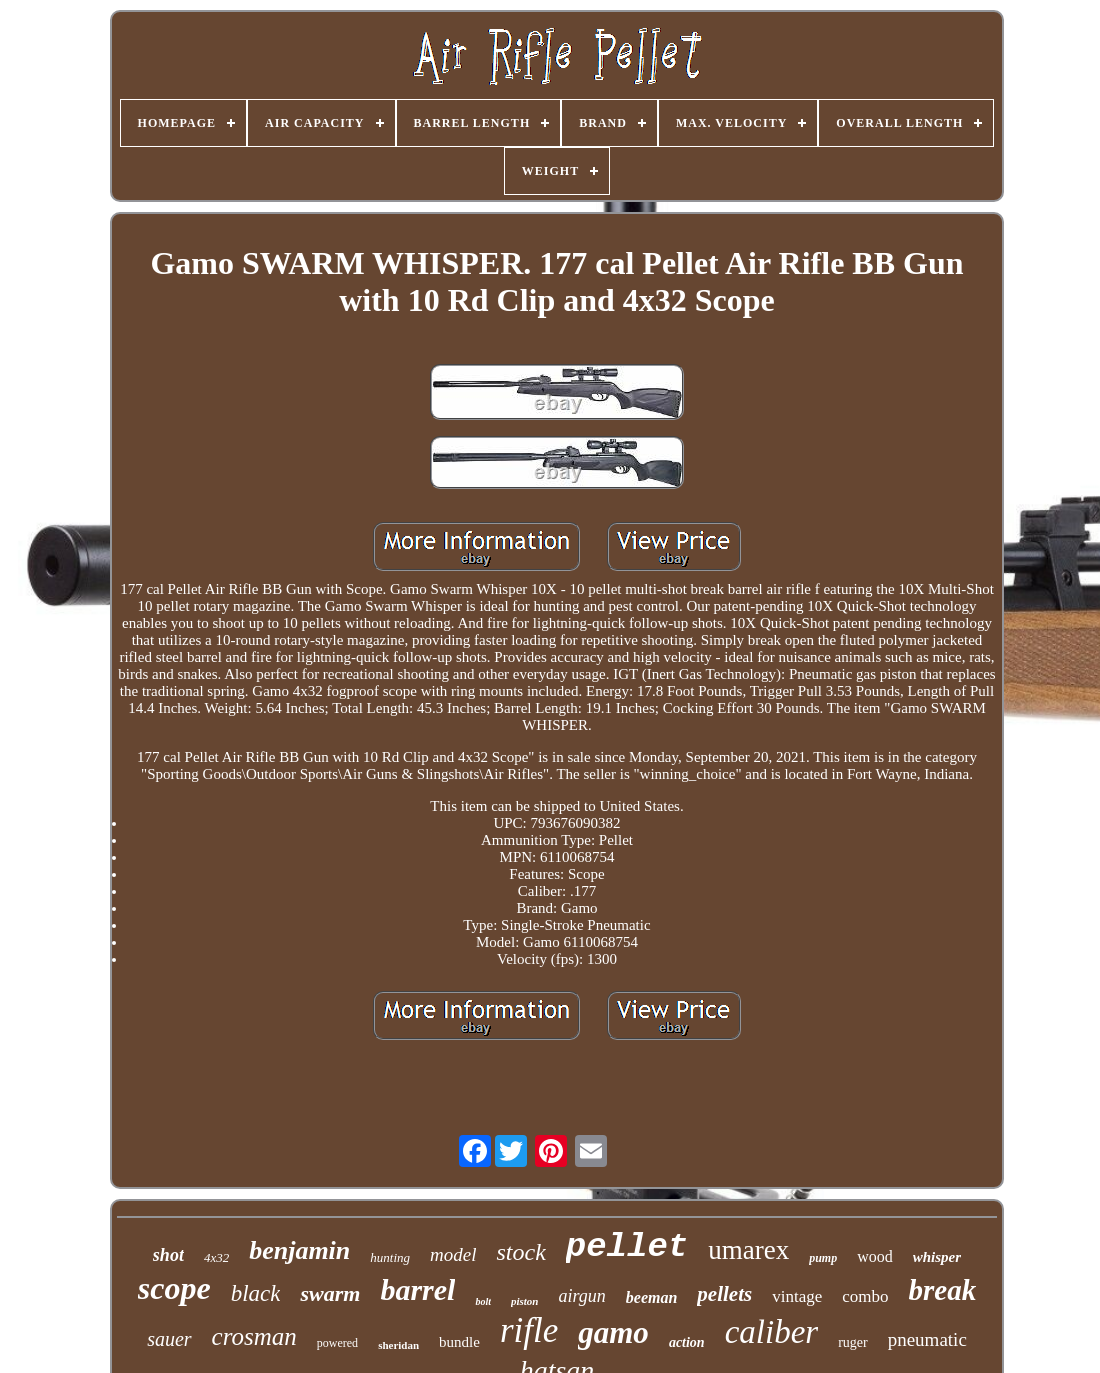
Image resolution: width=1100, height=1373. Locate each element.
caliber (771, 1332)
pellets (724, 1294)
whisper (937, 1257)
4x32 (216, 1257)
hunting (390, 1257)
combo (865, 1296)
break (943, 1290)
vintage (797, 1296)
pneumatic (927, 1339)
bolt (483, 1301)
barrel (417, 1289)
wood (875, 1256)
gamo (613, 1332)
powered (337, 1343)
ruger (853, 1342)
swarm (330, 1293)
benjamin (299, 1250)
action (687, 1342)
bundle (459, 1342)
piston (525, 1301)
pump (823, 1258)
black (256, 1293)
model (453, 1254)
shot (168, 1255)
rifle (529, 1330)
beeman (652, 1297)
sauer (169, 1339)
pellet (627, 1247)
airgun (581, 1296)
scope (174, 1288)
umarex (748, 1250)
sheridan (398, 1345)
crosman (254, 1336)
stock (520, 1252)
